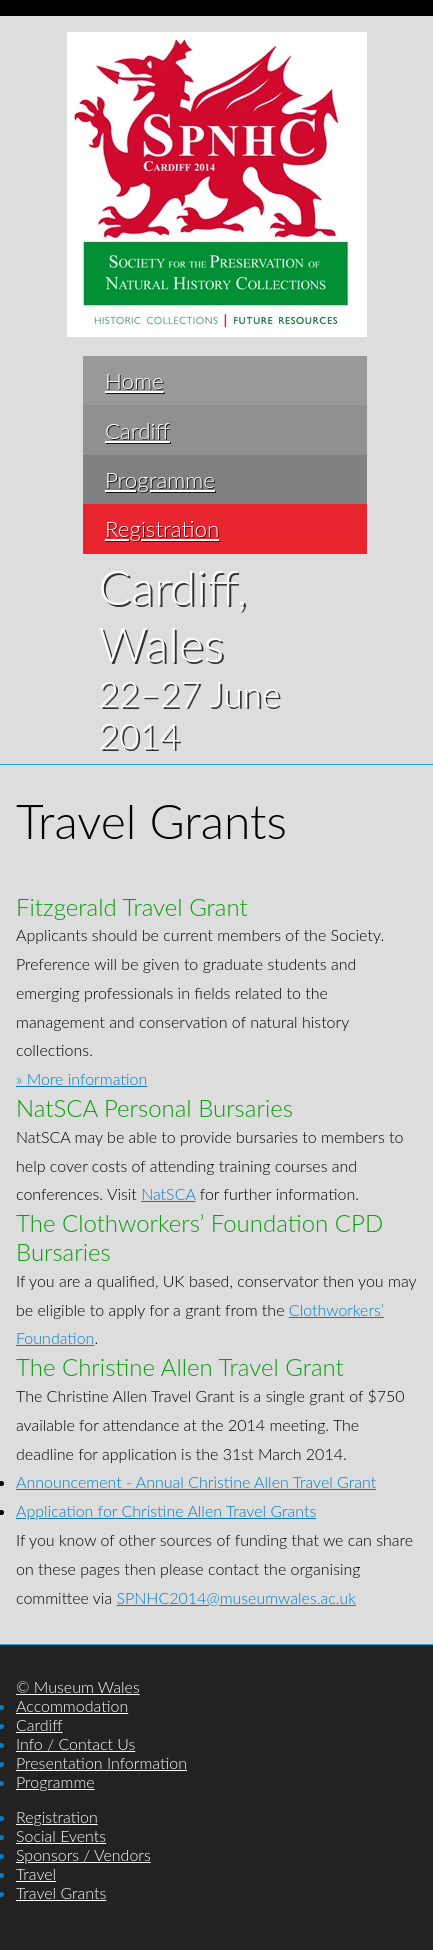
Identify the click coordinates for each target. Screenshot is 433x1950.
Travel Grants (61, 1892)
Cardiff (137, 430)
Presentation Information (101, 1762)
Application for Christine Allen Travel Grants (166, 1510)
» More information (81, 1078)
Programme (160, 479)
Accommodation (72, 1705)
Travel (36, 1873)
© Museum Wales (78, 1686)
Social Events (61, 1835)
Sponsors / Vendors (83, 1854)
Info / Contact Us (75, 1743)
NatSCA (168, 1193)
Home (134, 380)
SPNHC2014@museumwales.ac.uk (235, 1597)
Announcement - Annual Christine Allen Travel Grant (196, 1481)
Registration (162, 528)
